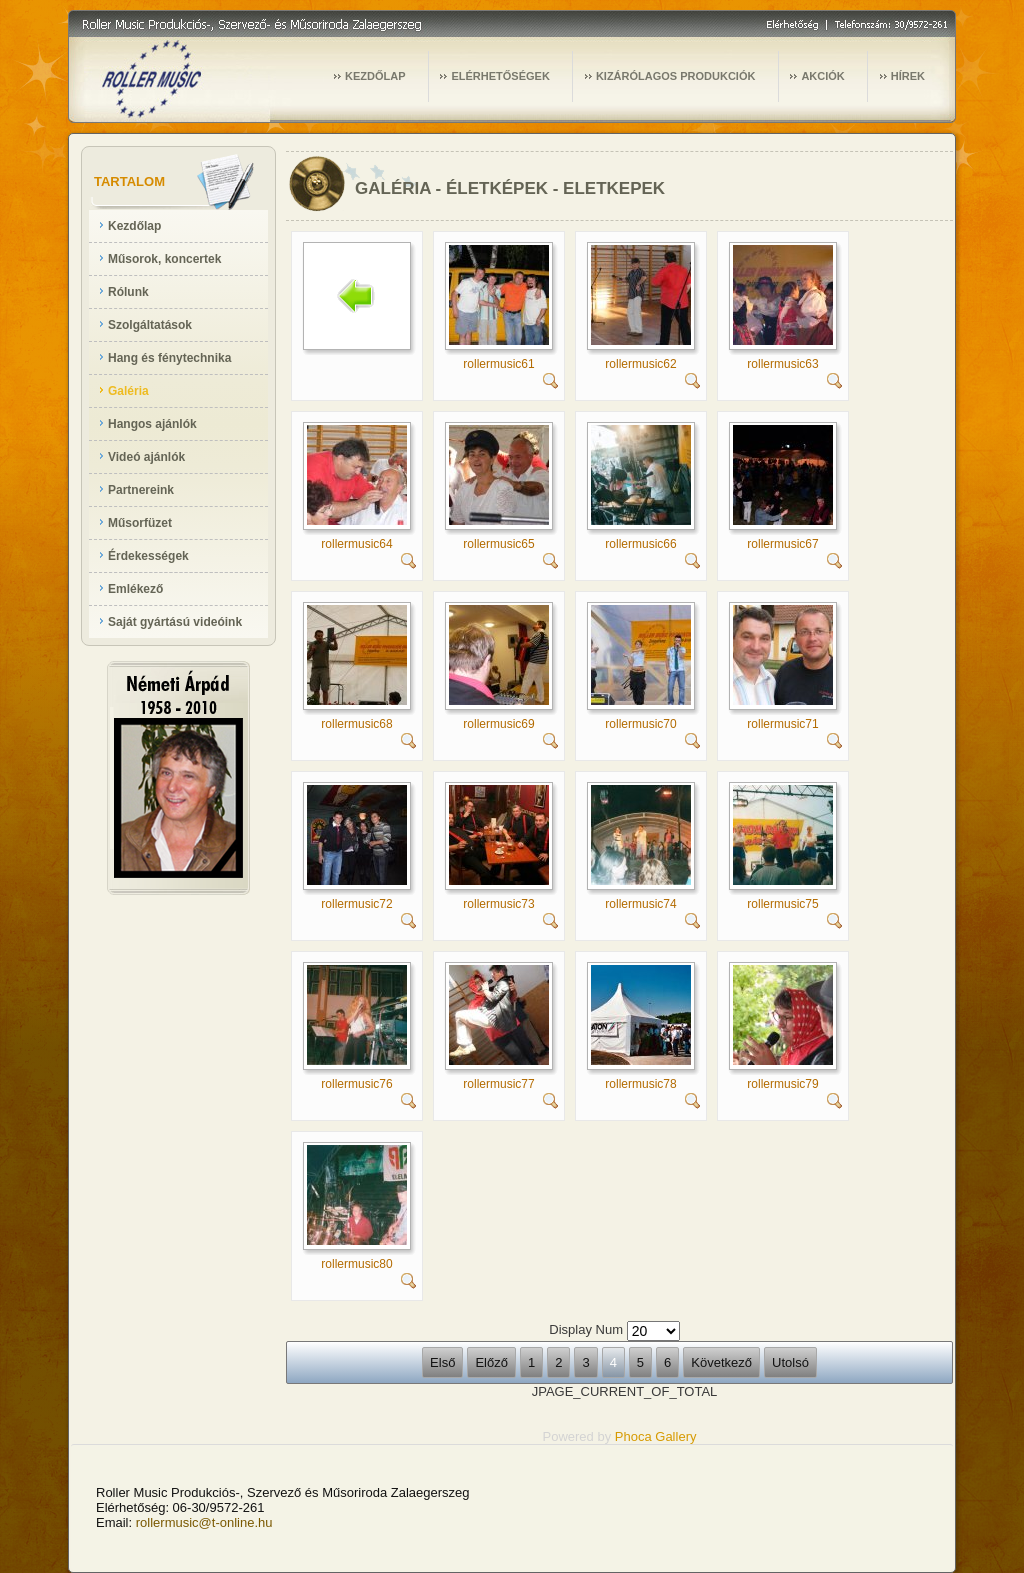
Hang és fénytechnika (169, 358)
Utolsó (790, 1362)
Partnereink (141, 490)
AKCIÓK (822, 76)
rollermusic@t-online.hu (204, 1522)
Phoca (633, 1436)
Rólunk (128, 292)
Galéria (128, 391)
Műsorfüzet (140, 523)
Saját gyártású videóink (175, 622)
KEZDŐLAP (375, 76)
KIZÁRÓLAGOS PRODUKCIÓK (676, 76)
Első (442, 1362)
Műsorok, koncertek (164, 259)
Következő (721, 1362)
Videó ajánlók (146, 457)
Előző (491, 1362)
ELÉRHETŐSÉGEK (500, 76)
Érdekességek (148, 556)
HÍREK (908, 76)
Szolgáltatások (150, 325)
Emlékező (135, 589)
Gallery (675, 1436)
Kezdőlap (134, 226)
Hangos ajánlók (152, 424)
